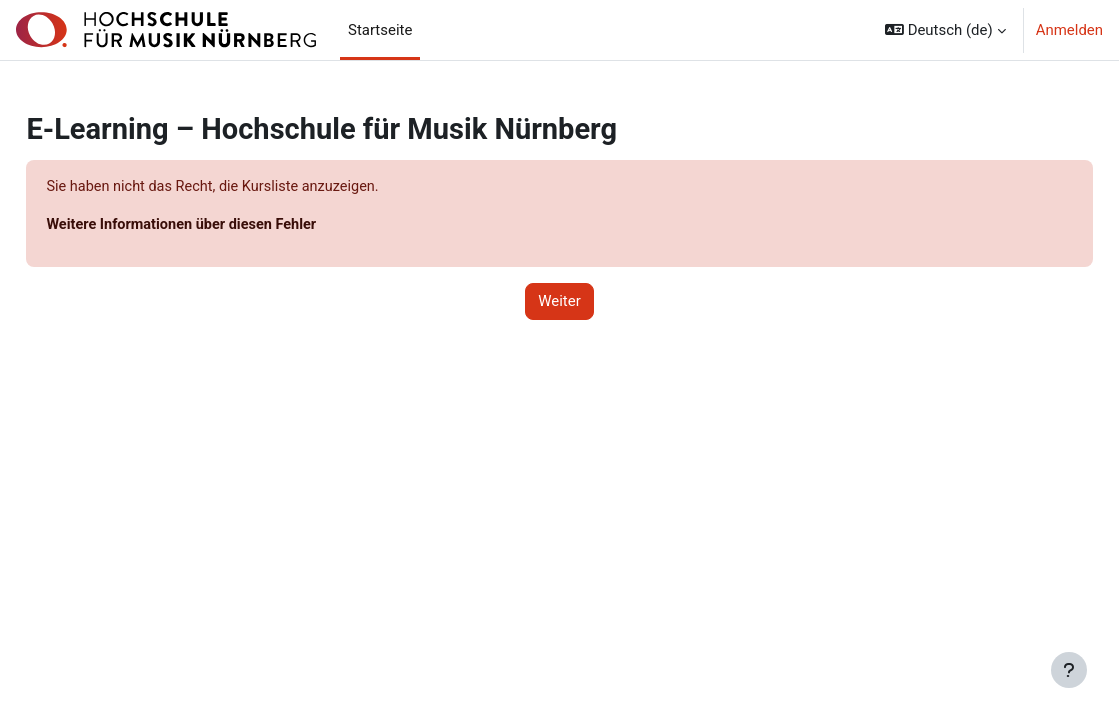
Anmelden (1069, 30)
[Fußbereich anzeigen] (1069, 670)
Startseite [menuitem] (380, 30)
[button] (945, 30)
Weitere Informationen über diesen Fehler (230, 225)
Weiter (559, 303)
